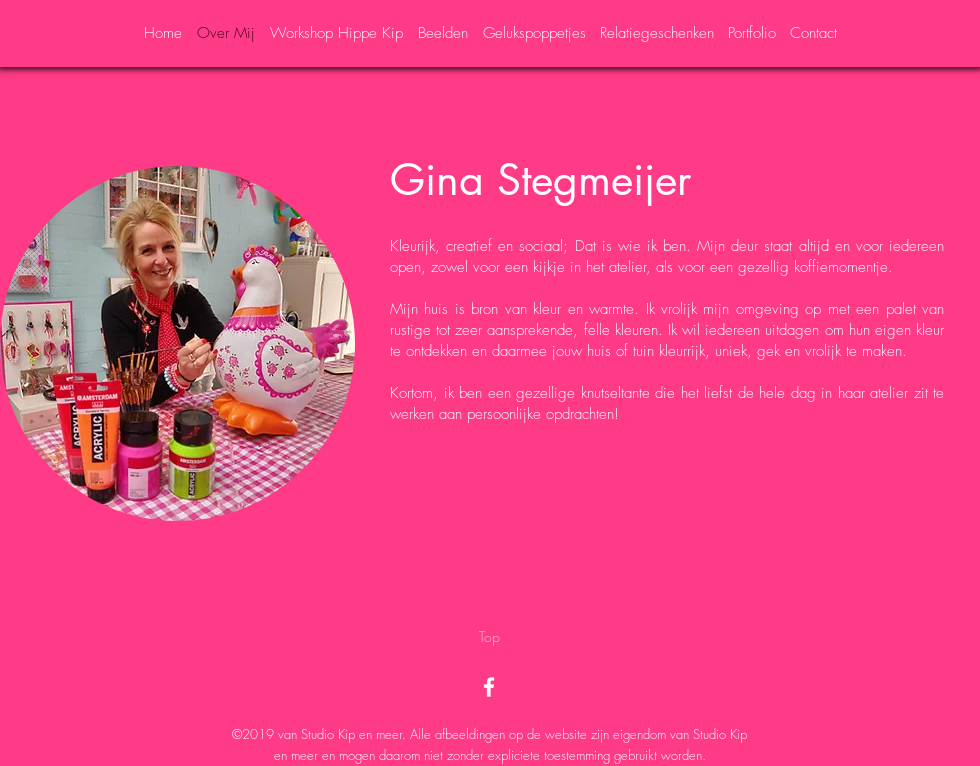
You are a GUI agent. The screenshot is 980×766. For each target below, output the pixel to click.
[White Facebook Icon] (489, 687)
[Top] (489, 637)
